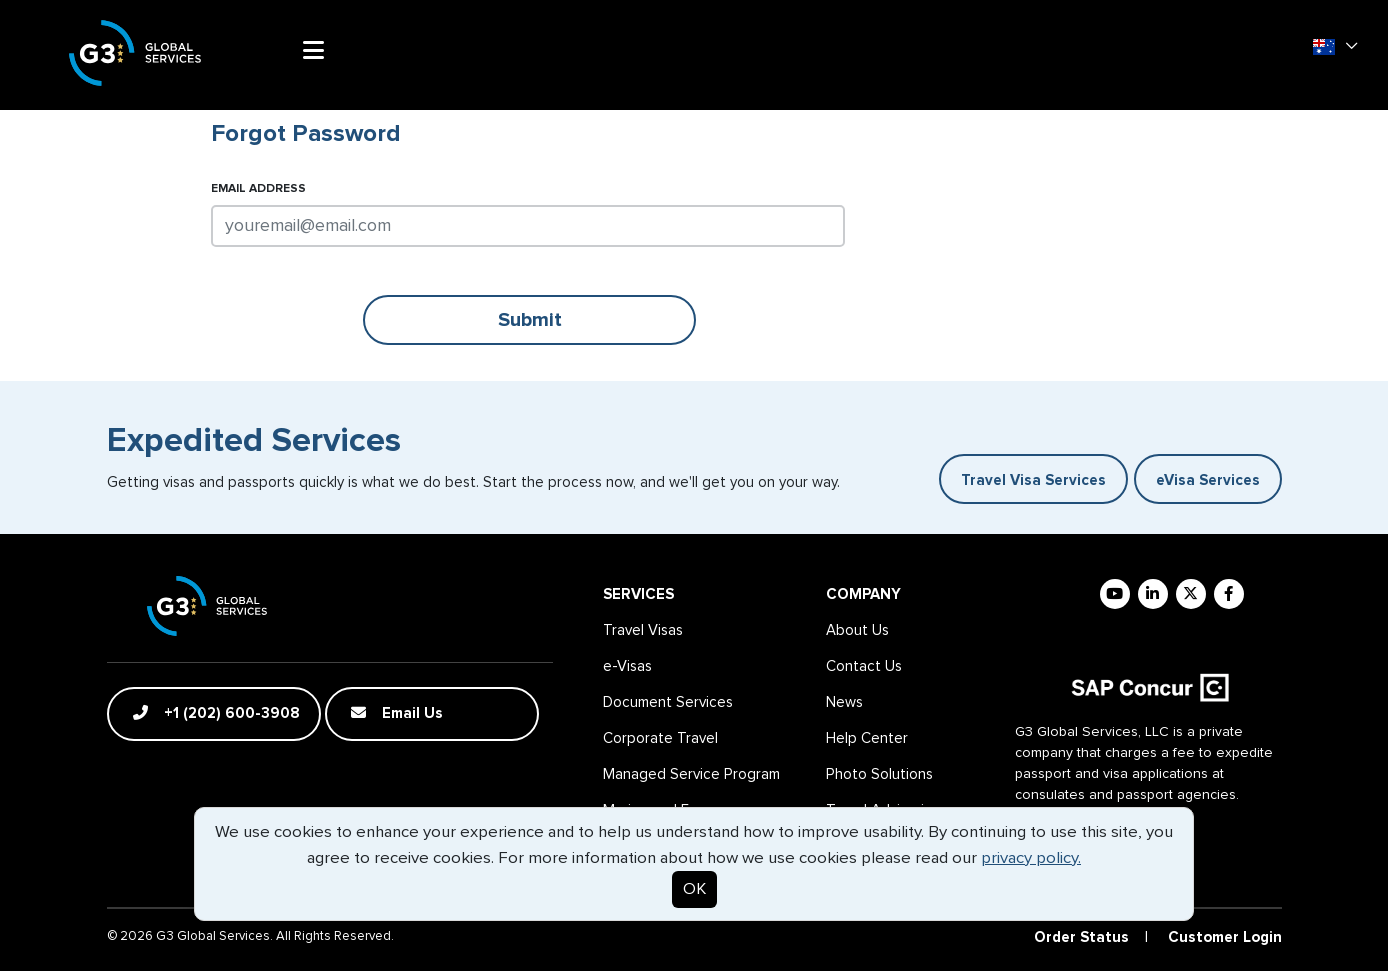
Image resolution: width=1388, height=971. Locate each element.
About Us (857, 630)
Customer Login (1225, 937)
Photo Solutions (879, 774)
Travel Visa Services (1033, 480)
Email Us (397, 713)
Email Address (258, 189)
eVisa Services (1208, 480)
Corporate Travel (660, 738)
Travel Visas (643, 630)
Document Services (668, 702)
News (844, 702)
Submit (530, 320)
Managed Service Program (691, 774)
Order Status (1081, 937)
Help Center (867, 738)
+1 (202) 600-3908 (216, 713)
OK (694, 889)
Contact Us (864, 666)
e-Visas (627, 666)
